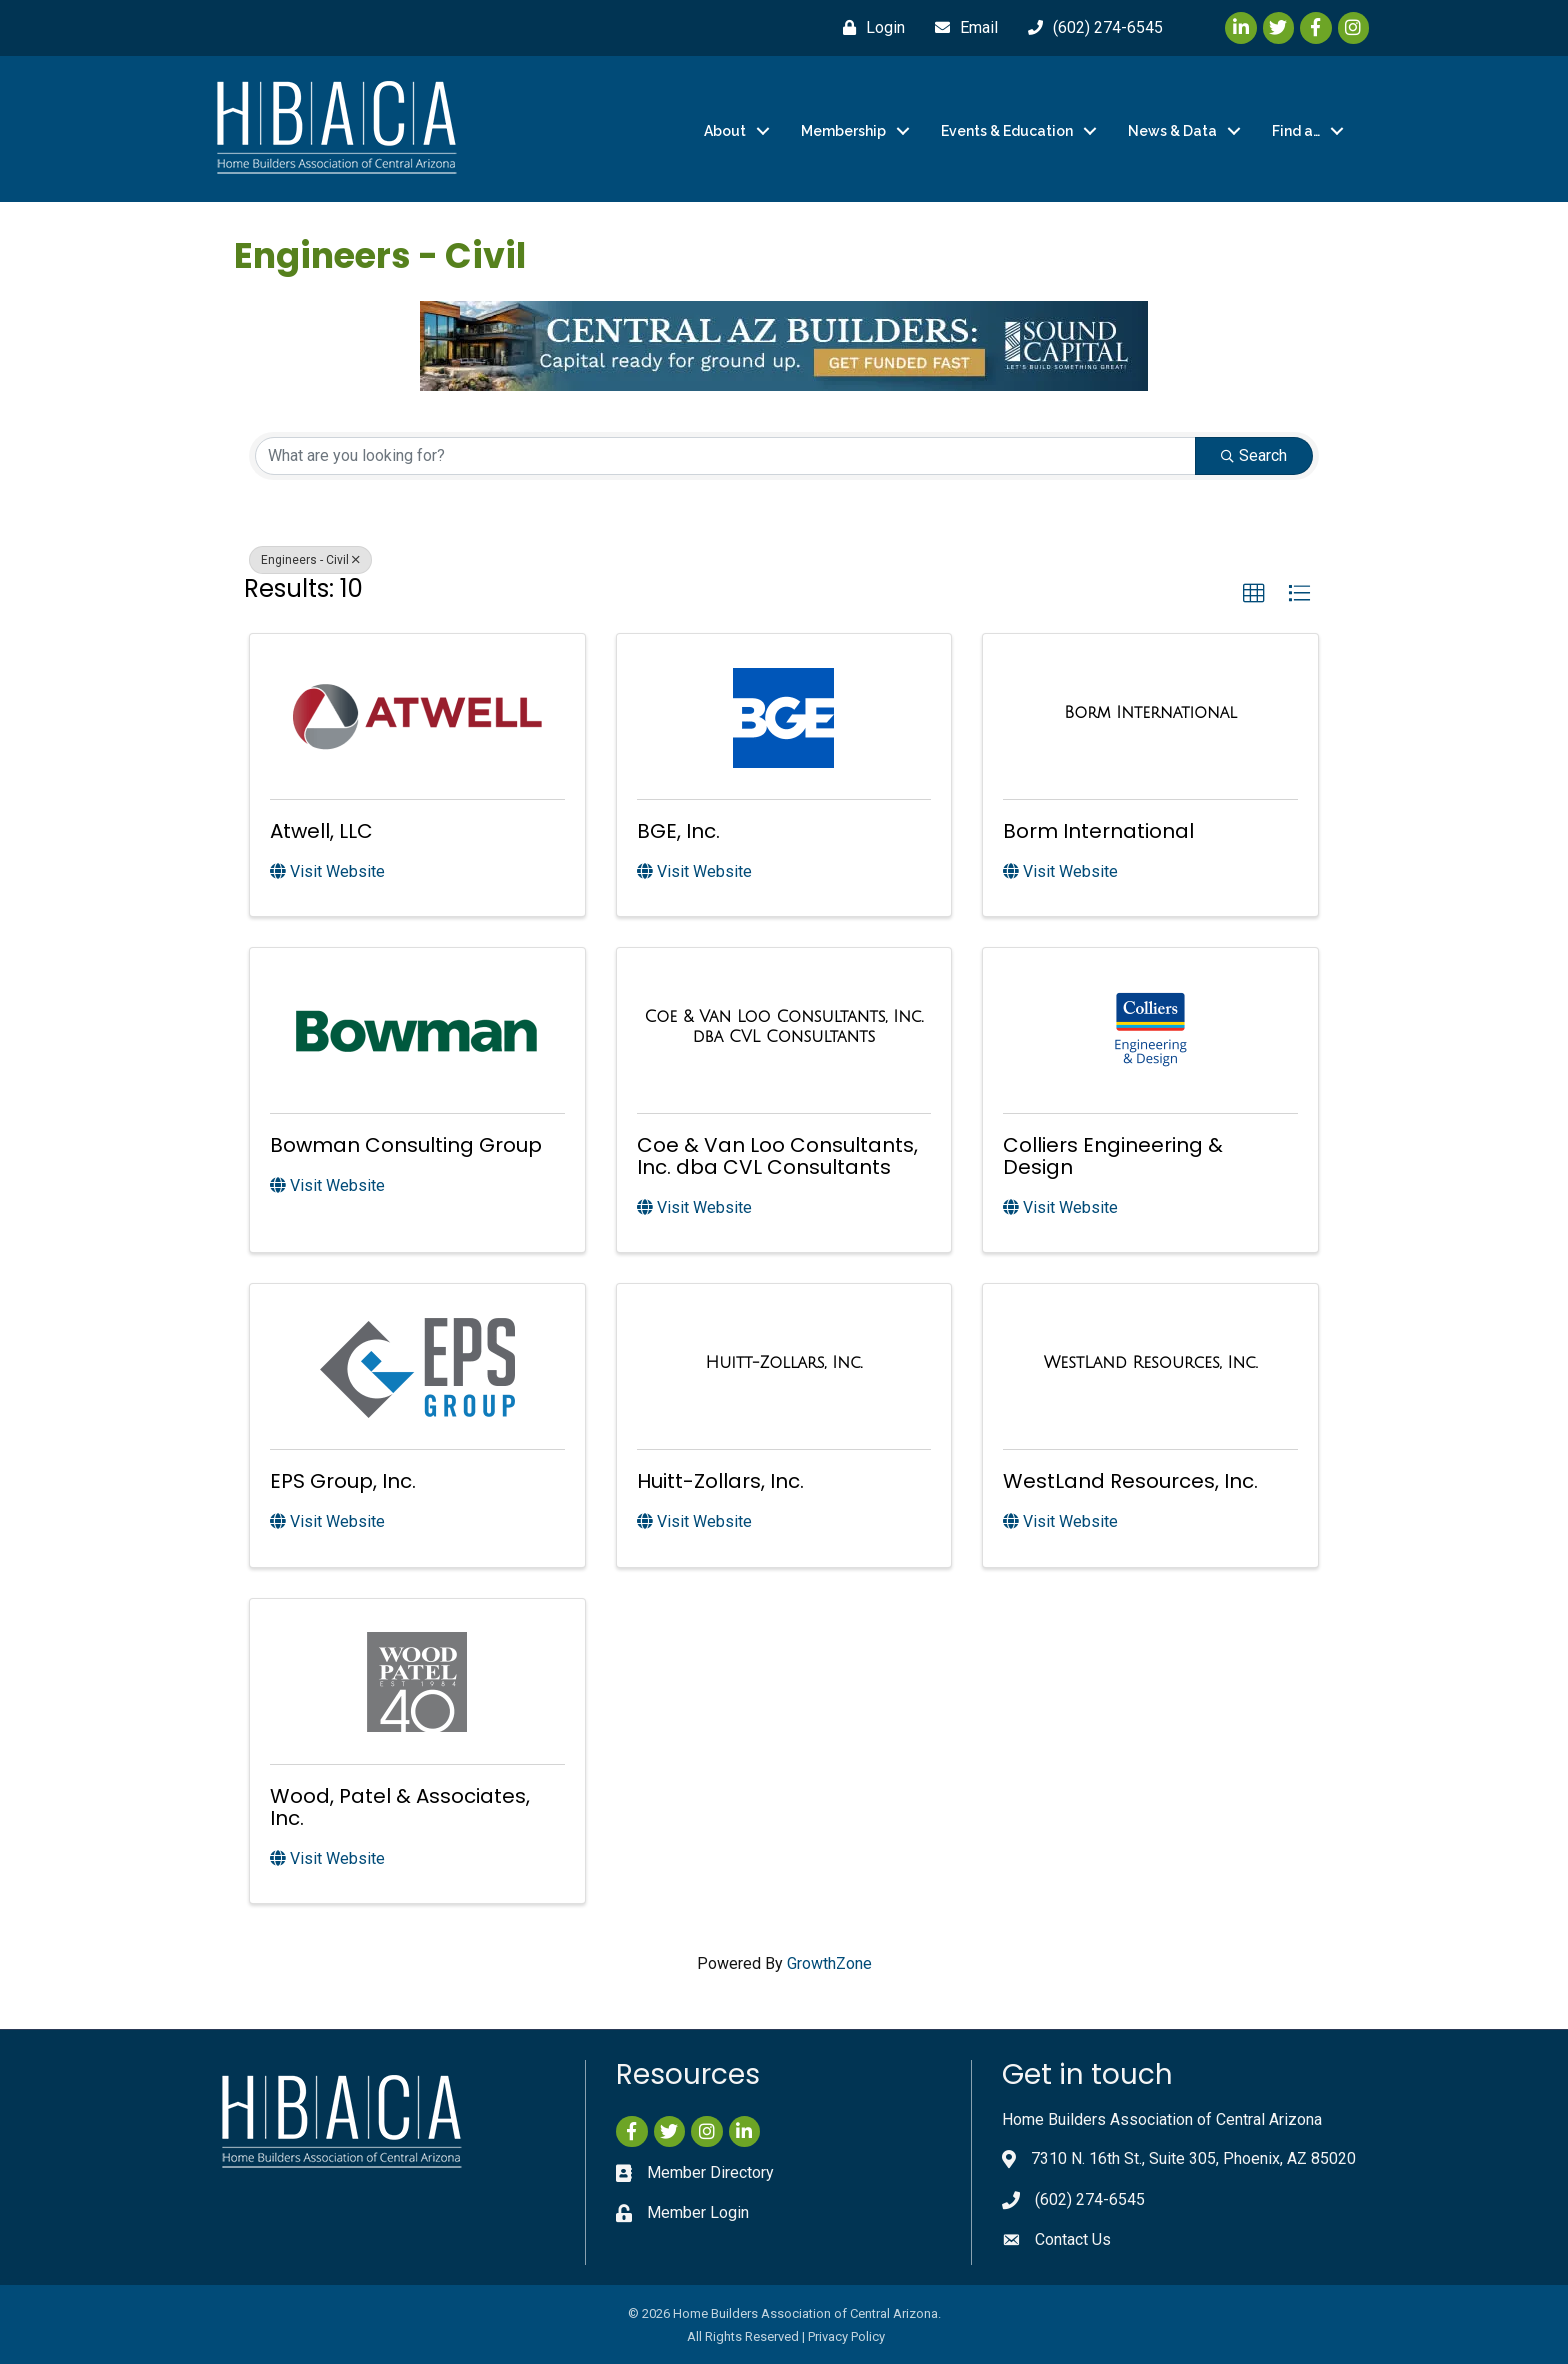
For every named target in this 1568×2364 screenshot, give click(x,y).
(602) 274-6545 (1090, 2199)
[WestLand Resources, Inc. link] (1151, 1363)
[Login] (869, 28)
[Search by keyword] (725, 456)
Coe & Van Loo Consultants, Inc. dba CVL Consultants (777, 1156)
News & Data (1172, 131)
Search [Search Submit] (1254, 455)
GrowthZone (829, 1963)
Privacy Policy (846, 2336)
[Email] (961, 28)
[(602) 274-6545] (1090, 28)
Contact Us (1073, 2239)
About (725, 131)
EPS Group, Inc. (343, 1481)
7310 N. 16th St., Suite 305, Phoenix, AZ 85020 (1193, 2158)
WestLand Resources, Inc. (1130, 1481)
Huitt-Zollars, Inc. (720, 1481)
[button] (1254, 594)
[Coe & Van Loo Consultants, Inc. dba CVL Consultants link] (784, 1026)
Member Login (698, 2212)
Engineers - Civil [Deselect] (310, 560)
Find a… (1296, 131)
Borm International (1098, 831)
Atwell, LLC (321, 831)
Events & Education (1007, 131)
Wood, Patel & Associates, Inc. (400, 1807)
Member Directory (710, 2172)
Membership (843, 131)
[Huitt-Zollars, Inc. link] (784, 1363)
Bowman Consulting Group (406, 1145)
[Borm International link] (1150, 713)
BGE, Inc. (678, 831)
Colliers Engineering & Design (1113, 1156)
